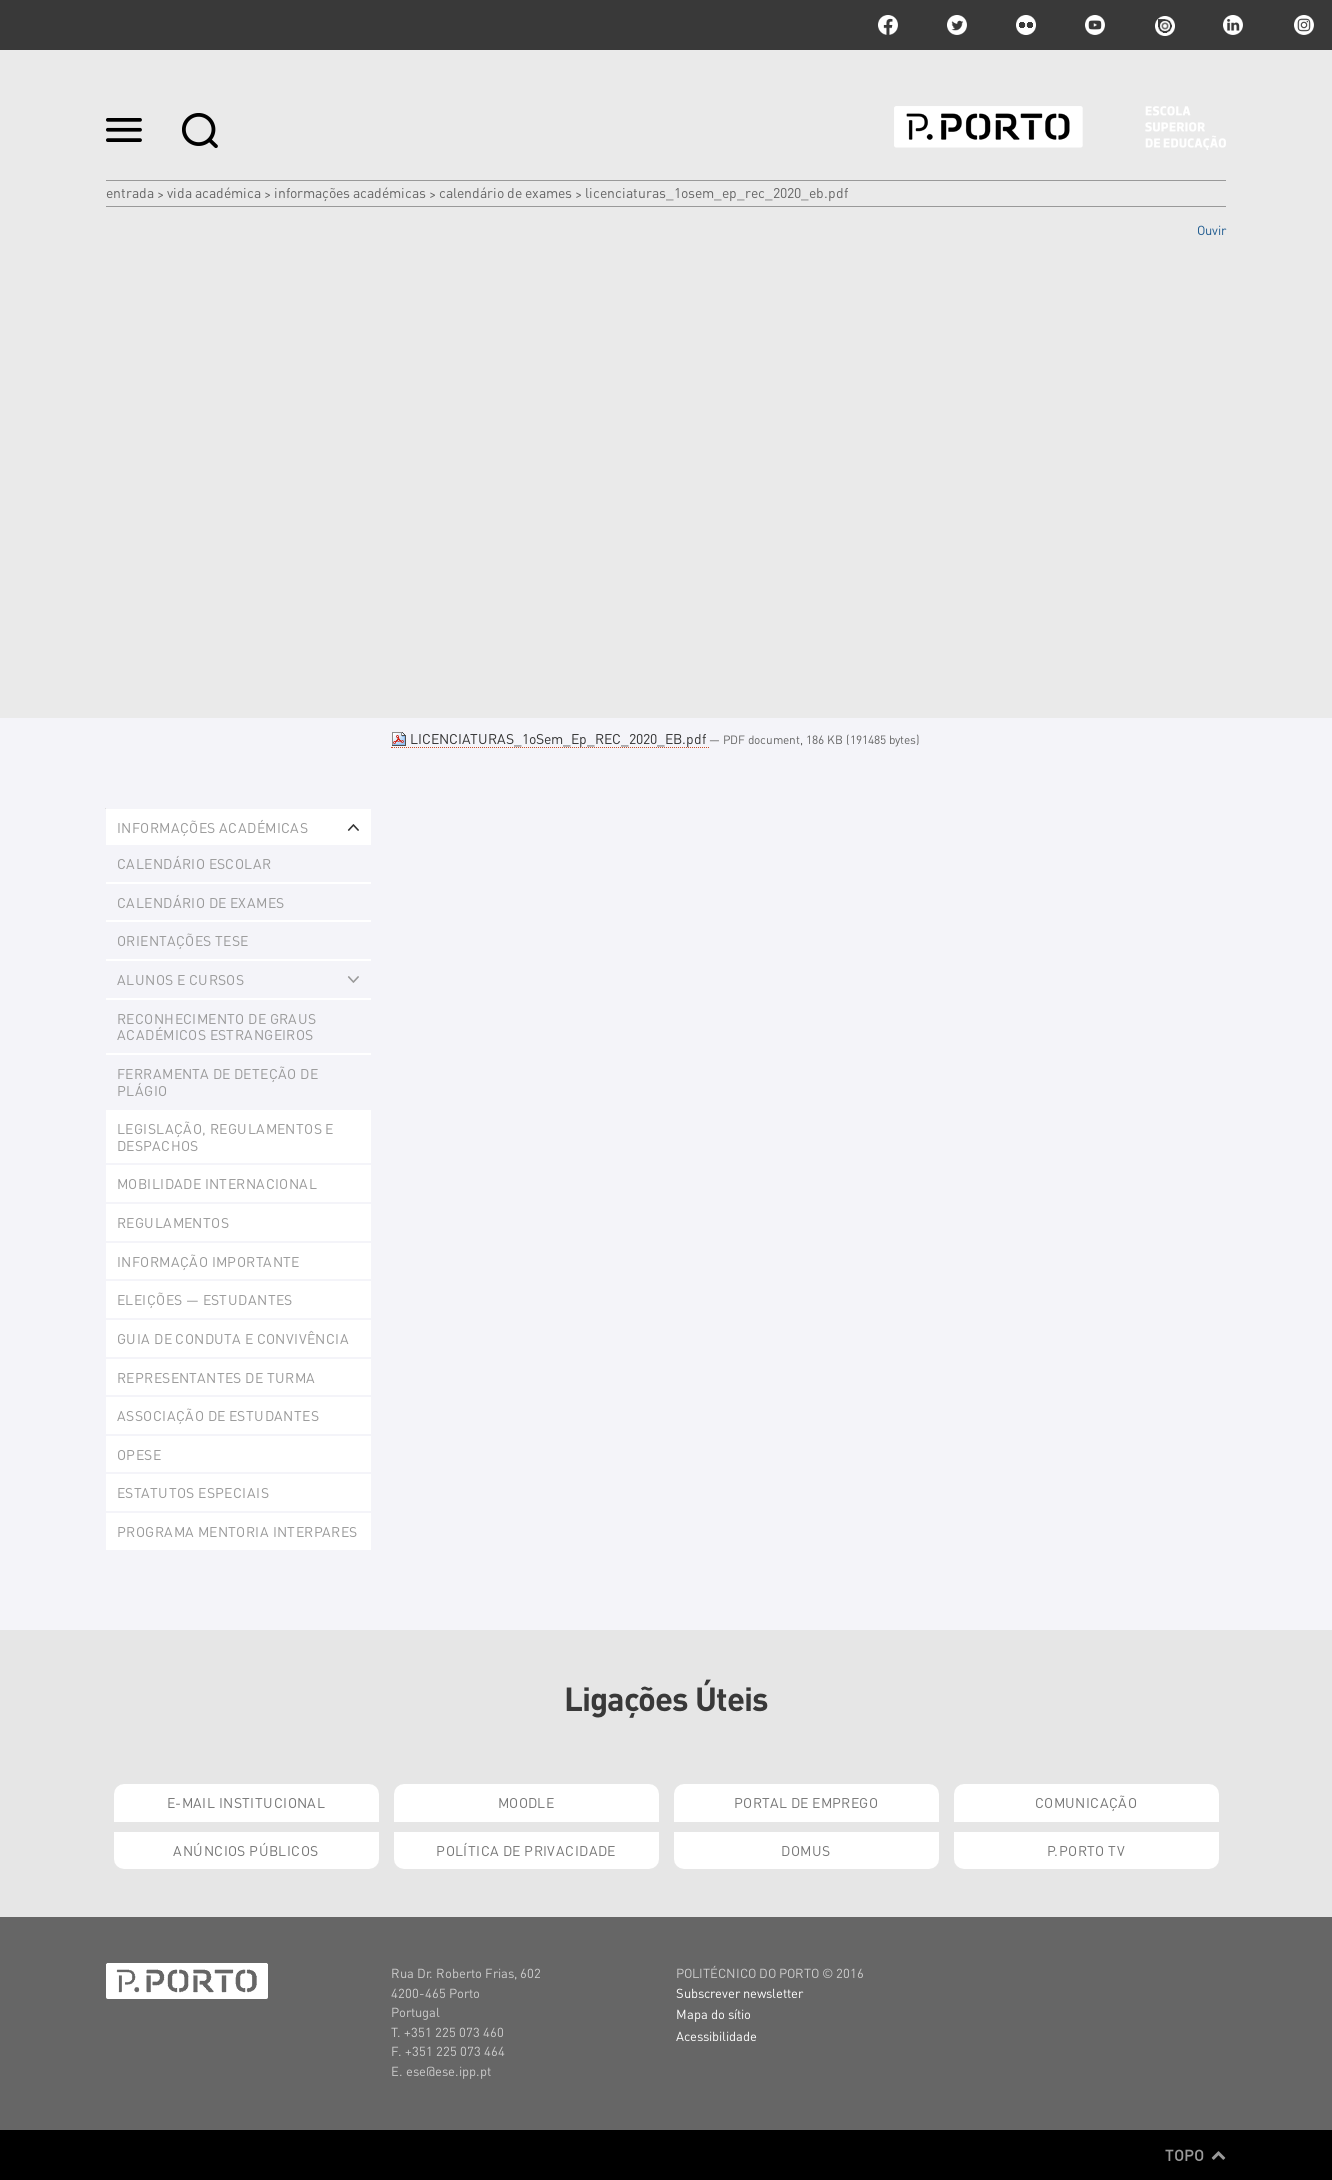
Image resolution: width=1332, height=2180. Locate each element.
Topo (1195, 2155)
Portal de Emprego (806, 1802)
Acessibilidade (716, 2035)
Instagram (1302, 25)
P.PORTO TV (1086, 1850)
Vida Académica (214, 192)
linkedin (1233, 25)
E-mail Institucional (246, 1802)
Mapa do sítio (713, 2013)
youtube (1095, 25)
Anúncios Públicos (245, 1850)
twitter (957, 25)
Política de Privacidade (526, 1850)
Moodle (526, 1802)
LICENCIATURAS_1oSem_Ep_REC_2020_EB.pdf (550, 738)
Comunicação (1086, 1802)
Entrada (130, 192)
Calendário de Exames (505, 192)
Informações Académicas (350, 192)
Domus (805, 1850)
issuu (1164, 25)
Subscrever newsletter (739, 1992)
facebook (888, 25)
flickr (1026, 25)
